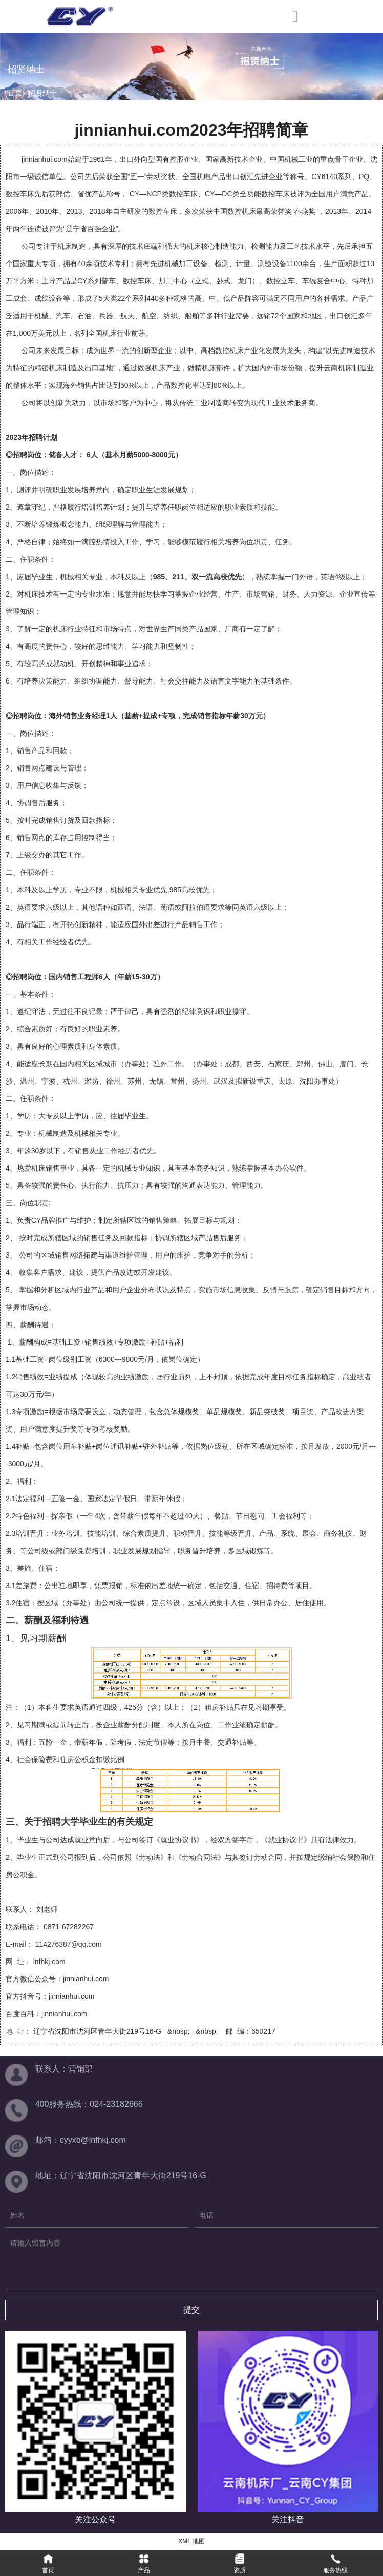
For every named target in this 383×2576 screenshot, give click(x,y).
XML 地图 (191, 2541)
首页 (16, 93)
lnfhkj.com (49, 1961)
